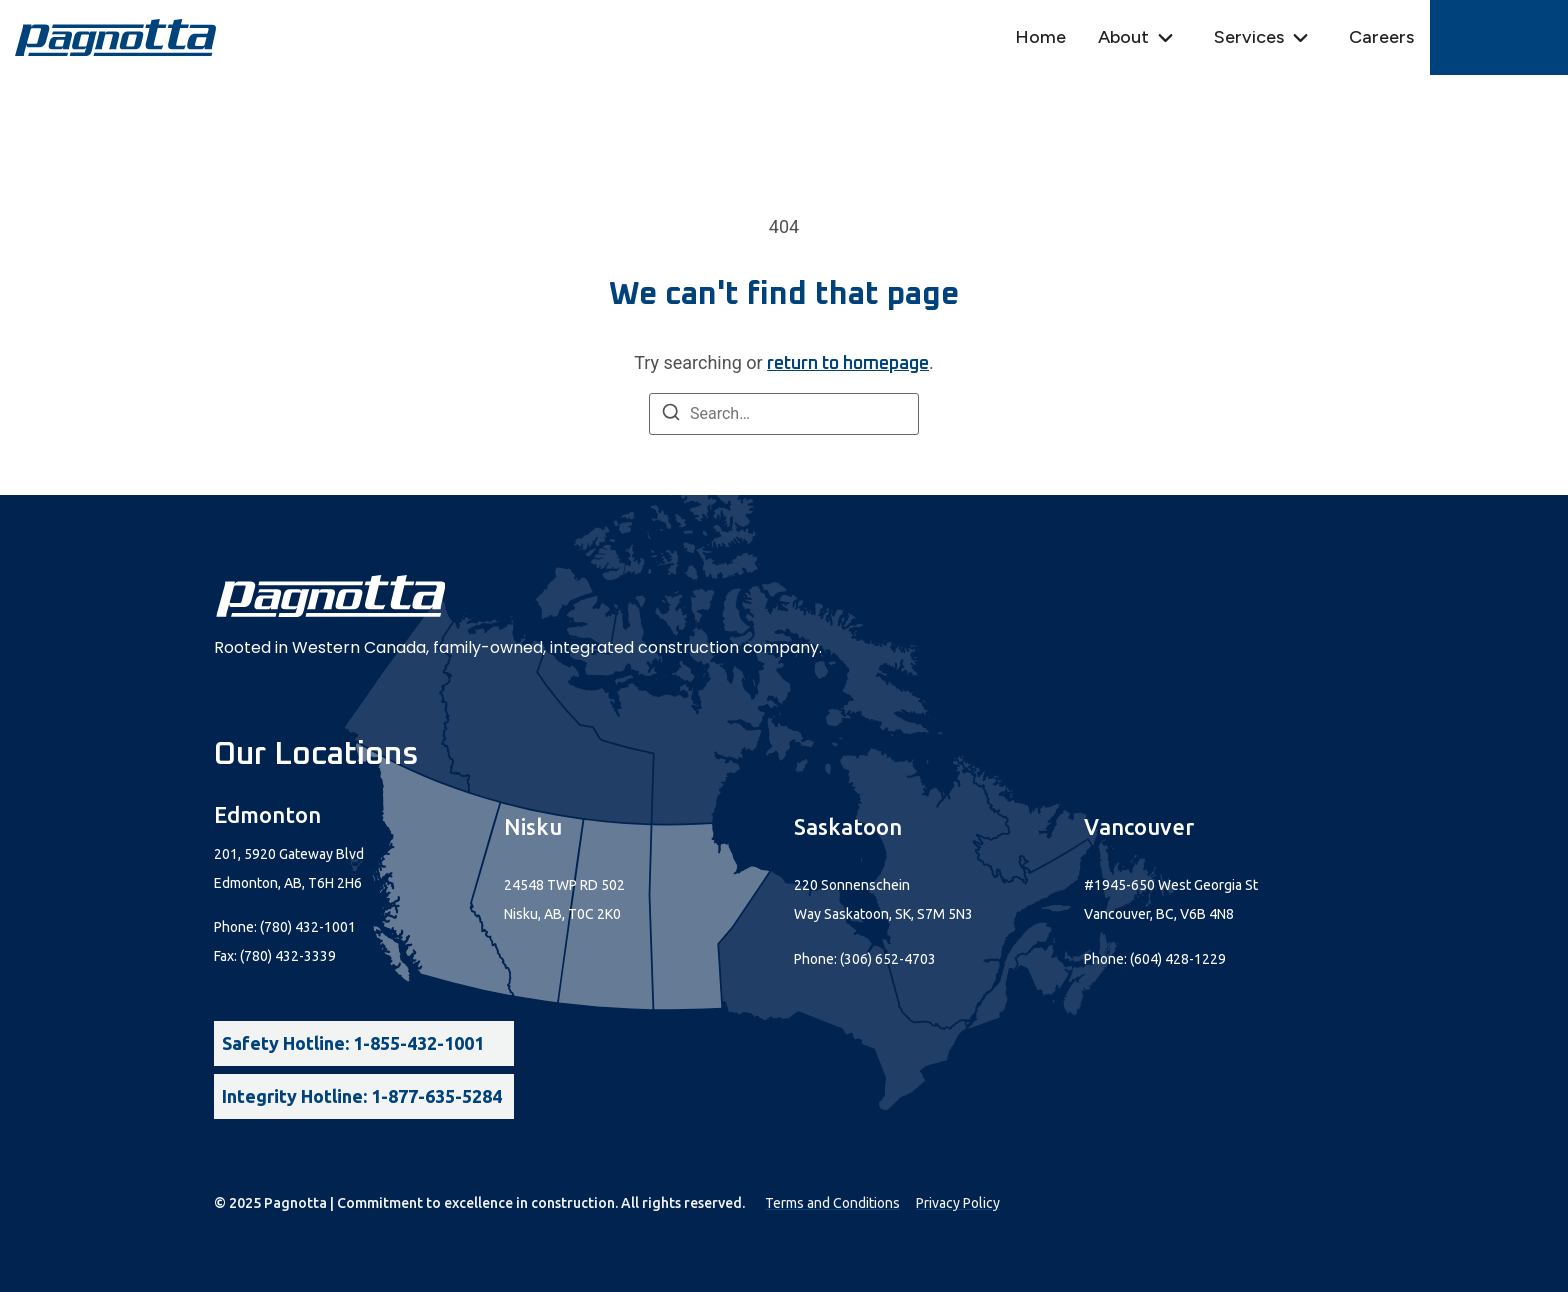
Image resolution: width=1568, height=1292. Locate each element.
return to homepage (848, 364)
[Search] (671, 415)
